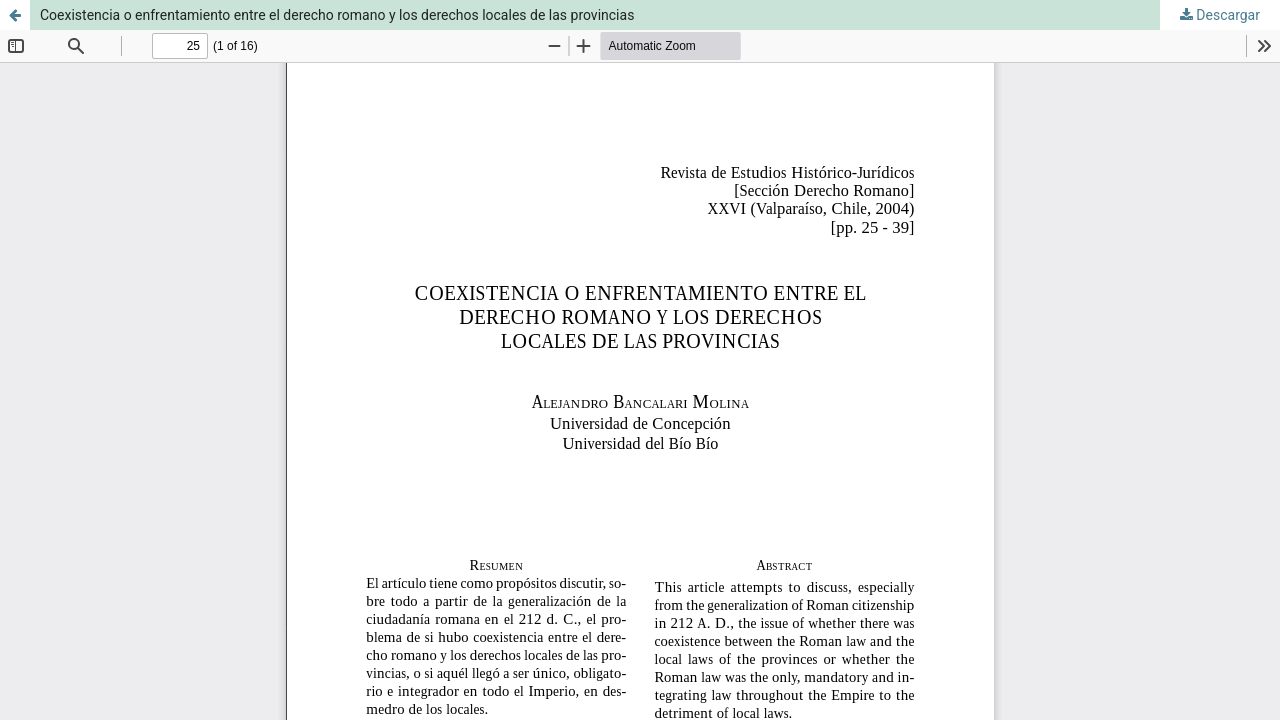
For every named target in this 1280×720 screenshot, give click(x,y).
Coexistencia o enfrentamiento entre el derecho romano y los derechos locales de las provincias (337, 15)
